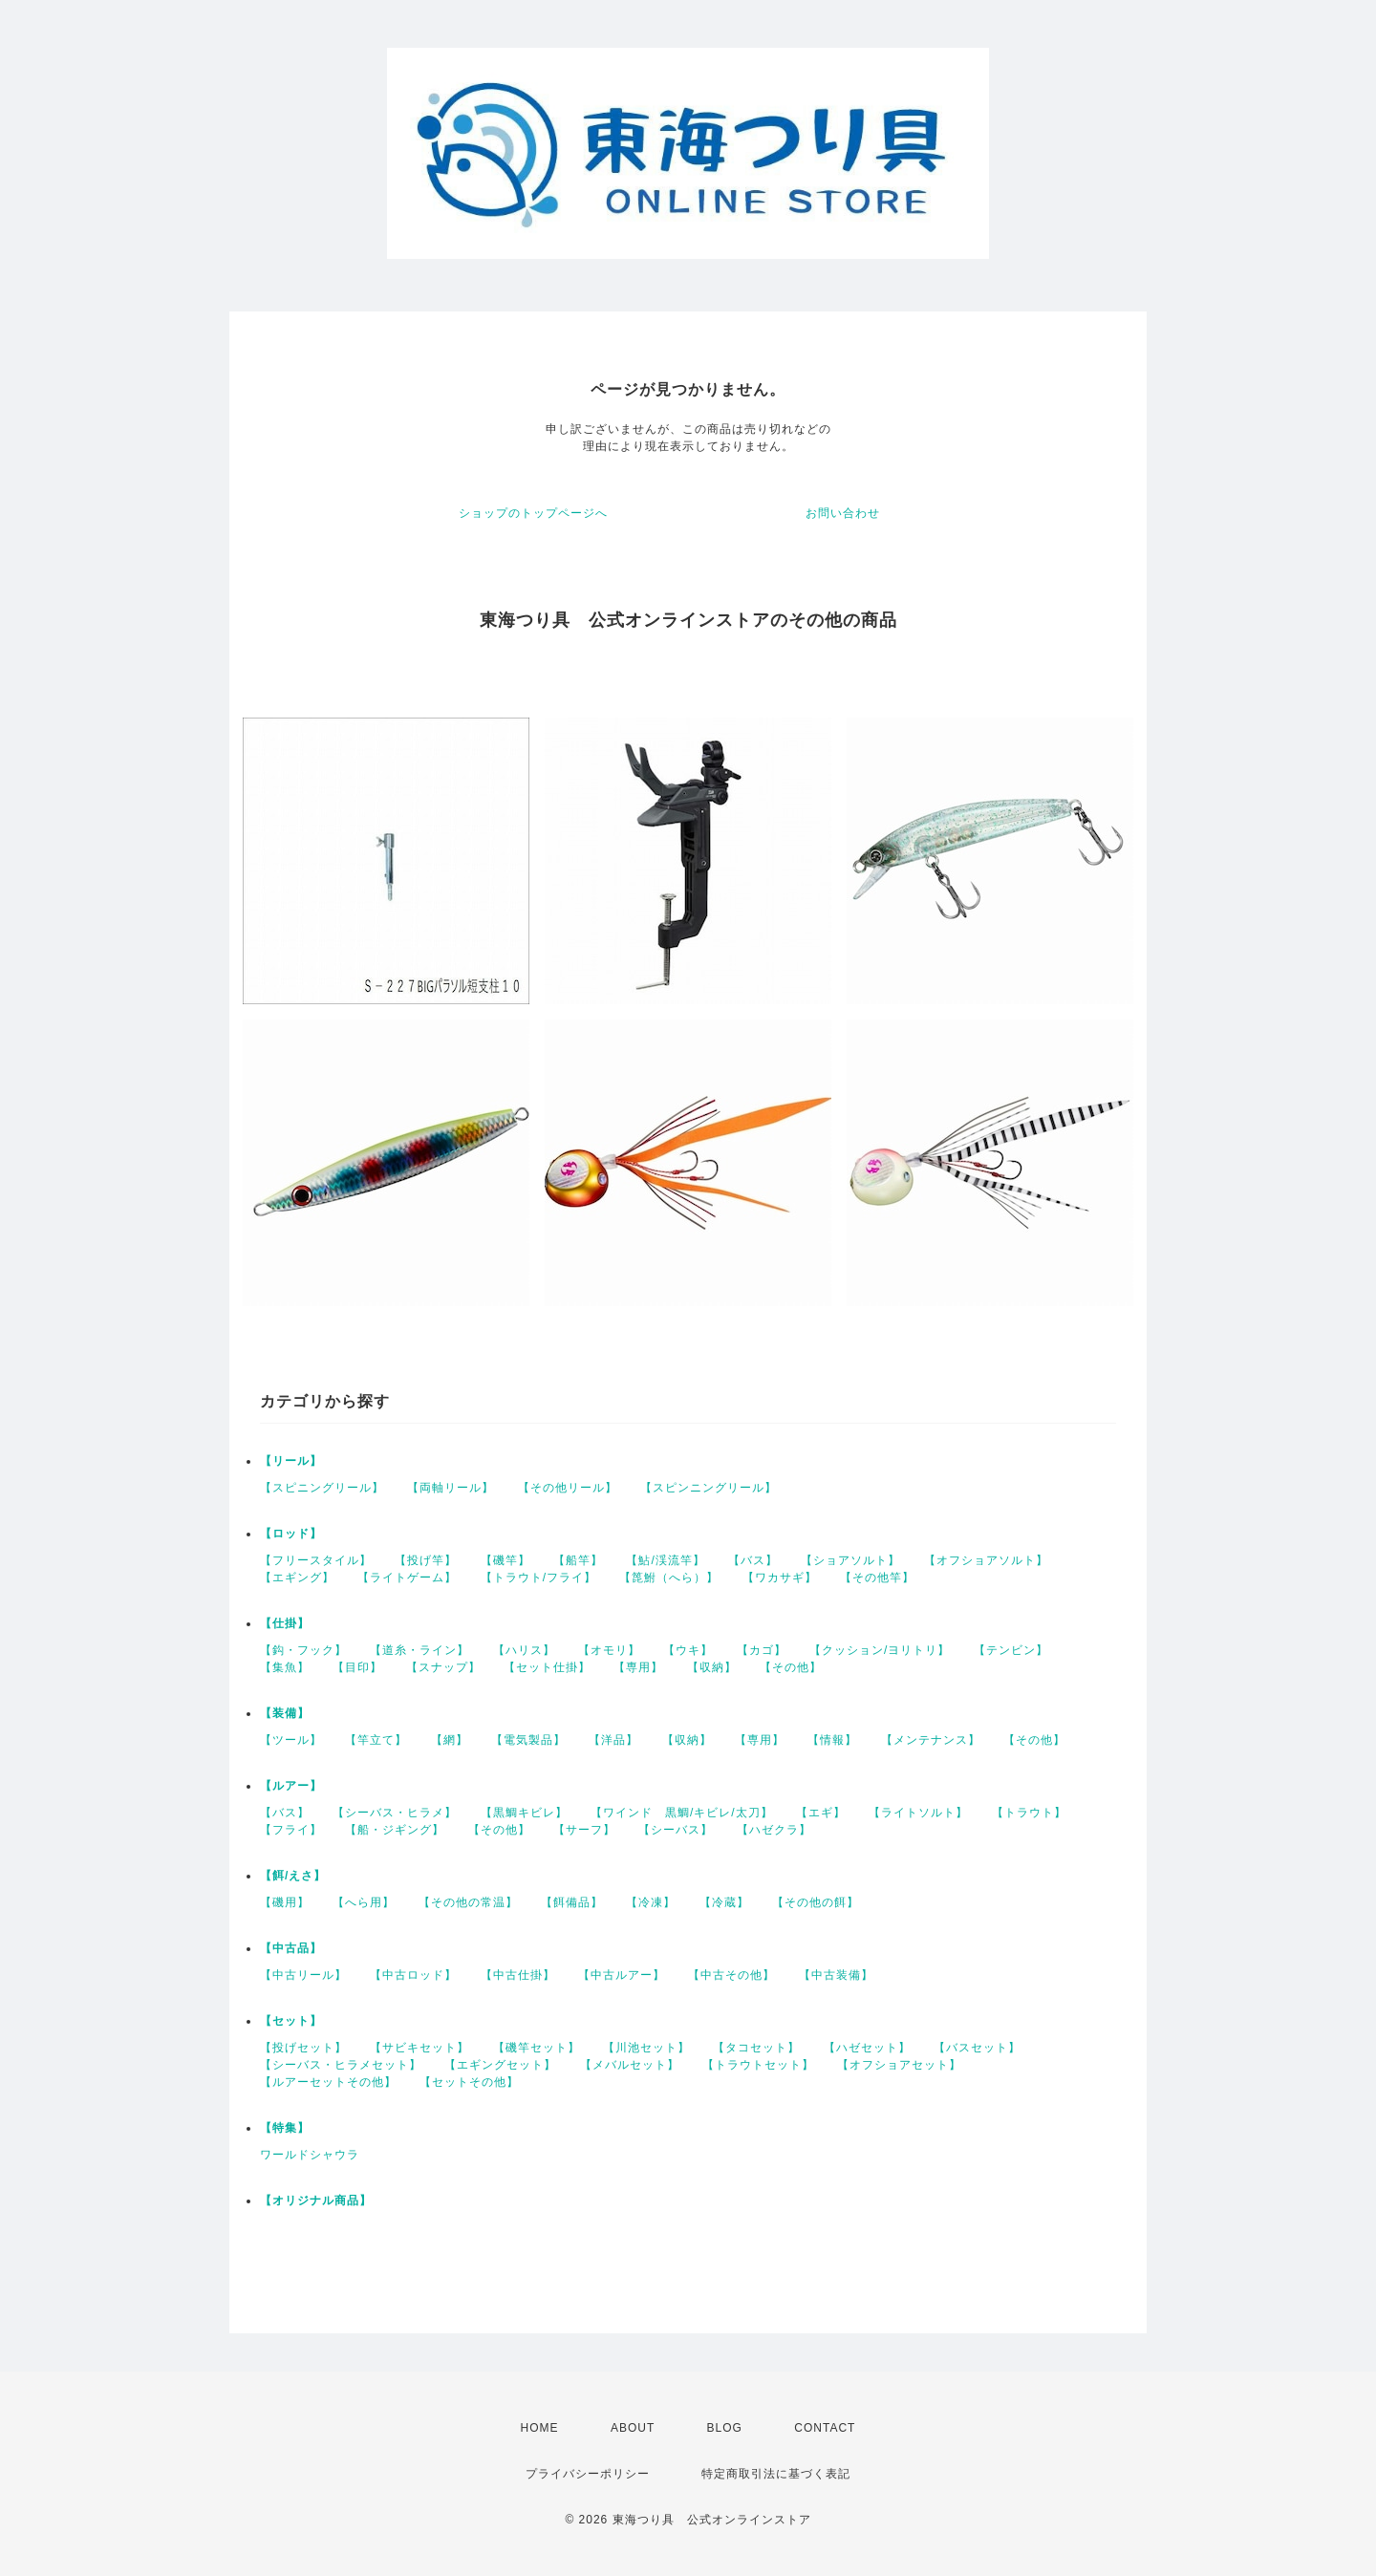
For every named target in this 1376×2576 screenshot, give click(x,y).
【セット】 (291, 2021)
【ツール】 (291, 1740)
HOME (540, 2428)
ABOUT (633, 2428)
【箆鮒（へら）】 (669, 1577)
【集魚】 (285, 1667)
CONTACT (824, 2428)
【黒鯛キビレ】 (524, 1812)
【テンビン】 (1011, 1650)
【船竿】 (578, 1560)
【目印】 (357, 1667)
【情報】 (832, 1740)
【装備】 (285, 1713)
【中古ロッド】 (413, 1975)
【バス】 (753, 1560)
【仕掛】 (285, 1623)
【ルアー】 (291, 1785)
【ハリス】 (524, 1650)
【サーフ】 (584, 1829)
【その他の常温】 (468, 1902)
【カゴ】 (761, 1650)
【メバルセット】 (629, 2065)
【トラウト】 (1029, 1812)
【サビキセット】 (419, 2047)
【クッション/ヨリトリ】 (879, 1650)
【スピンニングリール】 (708, 1487)
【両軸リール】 (450, 1487)
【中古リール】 (303, 1975)
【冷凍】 (651, 1902)
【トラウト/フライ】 (538, 1577)
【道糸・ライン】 (419, 1650)
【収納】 (712, 1667)
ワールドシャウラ (309, 2154)
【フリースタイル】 (316, 1560)
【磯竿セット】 (536, 2047)
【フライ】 (291, 1829)
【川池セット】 (646, 2047)
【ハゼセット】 (867, 2047)
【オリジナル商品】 (316, 2200)
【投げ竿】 (426, 1560)
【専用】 (638, 1667)
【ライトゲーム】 (407, 1577)
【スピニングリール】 (322, 1487)
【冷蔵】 (724, 1902)
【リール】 (291, 1461)
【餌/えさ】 (293, 1875)
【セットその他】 (469, 2082)
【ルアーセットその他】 (328, 2082)
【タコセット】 (756, 2047)
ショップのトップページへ (533, 513)
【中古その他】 (731, 1975)
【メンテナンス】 (930, 1740)
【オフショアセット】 (899, 2065)
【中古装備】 (836, 1975)
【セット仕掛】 (547, 1667)
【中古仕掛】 (518, 1975)
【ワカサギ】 (779, 1577)
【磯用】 (285, 1902)
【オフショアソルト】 (986, 1560)
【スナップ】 (443, 1667)
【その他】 (791, 1667)
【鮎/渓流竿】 (665, 1560)
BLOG (724, 2428)
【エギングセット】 (500, 2065)
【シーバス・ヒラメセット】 (340, 2065)
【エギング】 (297, 1577)
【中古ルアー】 (621, 1975)
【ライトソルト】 (918, 1812)
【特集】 (285, 2128)
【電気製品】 (528, 1740)
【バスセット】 (977, 2047)
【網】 (449, 1740)
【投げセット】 (303, 2047)
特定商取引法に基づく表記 (775, 2473)
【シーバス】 (675, 1829)
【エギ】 (821, 1812)
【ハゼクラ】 (774, 1829)
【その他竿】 (877, 1577)
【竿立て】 (376, 1740)
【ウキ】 (688, 1650)
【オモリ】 (609, 1650)
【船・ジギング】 (394, 1829)
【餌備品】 (572, 1902)
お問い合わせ (843, 513)
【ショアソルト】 (850, 1560)
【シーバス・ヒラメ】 (395, 1812)
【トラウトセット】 (758, 2065)
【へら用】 (364, 1902)
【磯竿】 (505, 1560)
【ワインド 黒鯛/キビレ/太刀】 (682, 1812)
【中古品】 (291, 1948)
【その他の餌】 (815, 1902)
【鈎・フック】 (303, 1650)
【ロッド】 (291, 1533)
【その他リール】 (567, 1487)
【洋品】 (613, 1740)
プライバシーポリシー (588, 2473)
